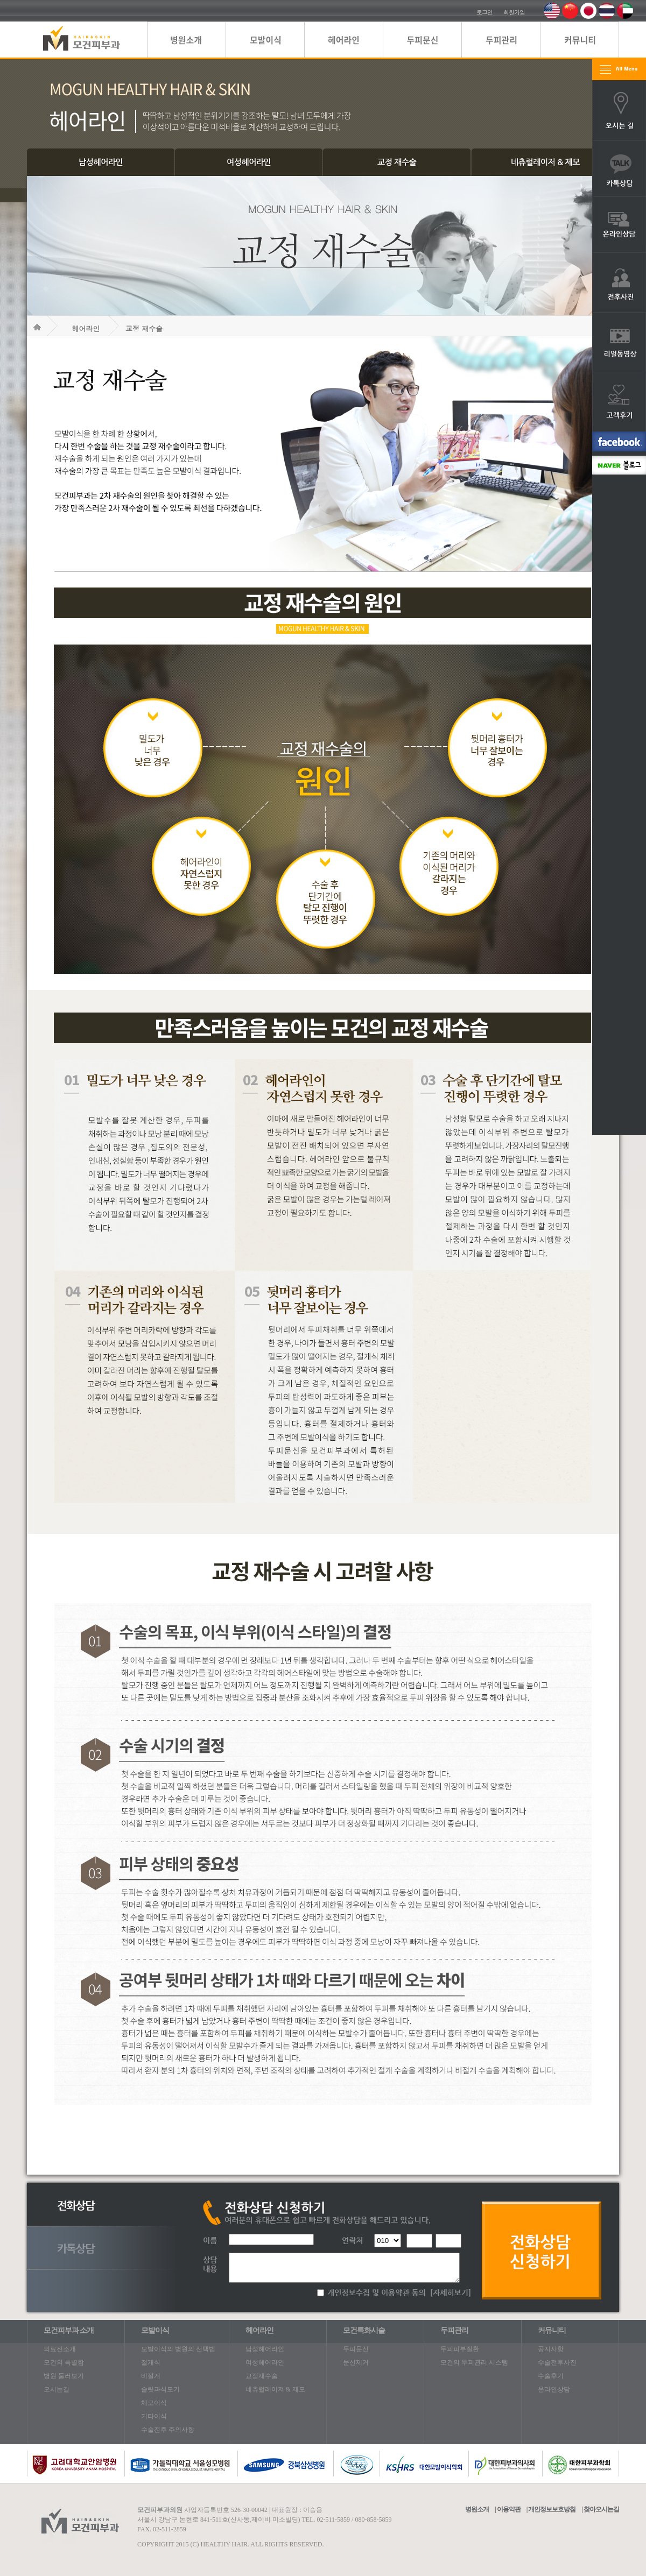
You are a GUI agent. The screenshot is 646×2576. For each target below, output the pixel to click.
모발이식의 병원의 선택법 (178, 2349)
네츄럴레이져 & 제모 (275, 2389)
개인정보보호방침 (551, 2509)
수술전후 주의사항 (167, 2429)
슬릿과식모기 (160, 2389)
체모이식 (154, 2403)
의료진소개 (60, 2349)
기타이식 (154, 2416)
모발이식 (155, 2330)
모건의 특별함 (64, 2362)
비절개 (150, 2376)
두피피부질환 (459, 2349)
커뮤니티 (552, 2330)
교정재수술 (261, 2376)
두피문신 (356, 2349)
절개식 (150, 2362)
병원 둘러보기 (64, 2376)
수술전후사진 (557, 2362)
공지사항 (551, 2349)
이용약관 (509, 2509)
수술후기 (551, 2376)
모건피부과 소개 (69, 2330)
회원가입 (514, 12)
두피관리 (454, 2330)
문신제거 (356, 2362)
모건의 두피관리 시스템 (474, 2362)
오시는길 (56, 2389)
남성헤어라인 (264, 2349)
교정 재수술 (144, 328)
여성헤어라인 (264, 2362)
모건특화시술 (364, 2330)
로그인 (484, 12)
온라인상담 (554, 2389)
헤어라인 (86, 328)
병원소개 (477, 2509)
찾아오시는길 (601, 2509)
